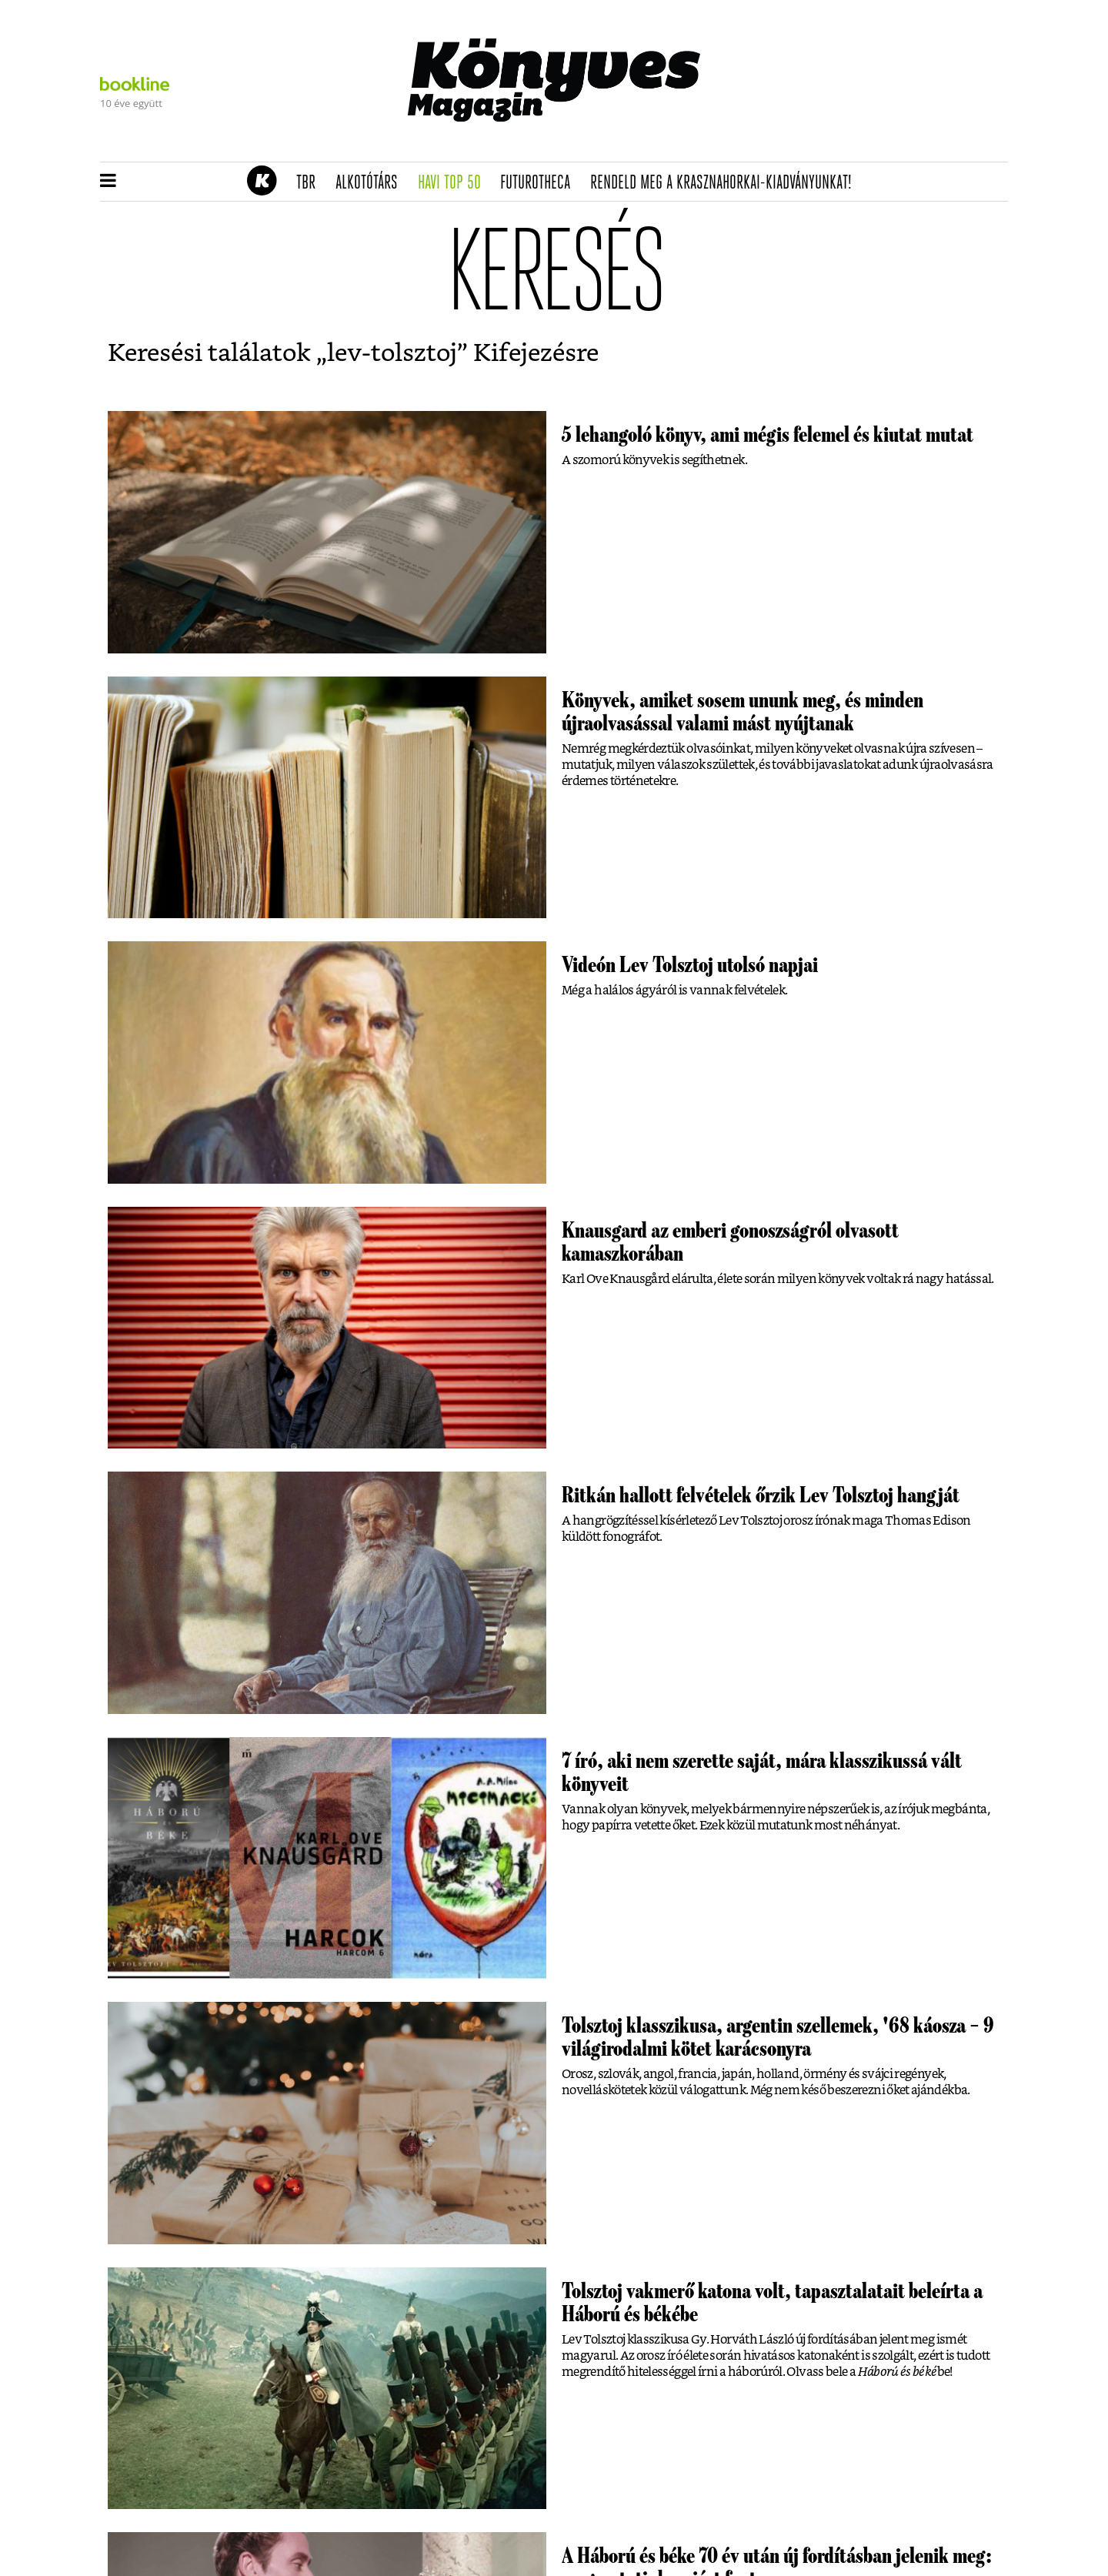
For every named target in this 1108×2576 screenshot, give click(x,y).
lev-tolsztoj (392, 353)
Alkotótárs (371, 183)
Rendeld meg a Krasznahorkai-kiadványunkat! (726, 183)
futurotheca (540, 183)
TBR (310, 183)
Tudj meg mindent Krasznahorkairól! (817, 143)
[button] (108, 181)
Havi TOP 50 (454, 183)
